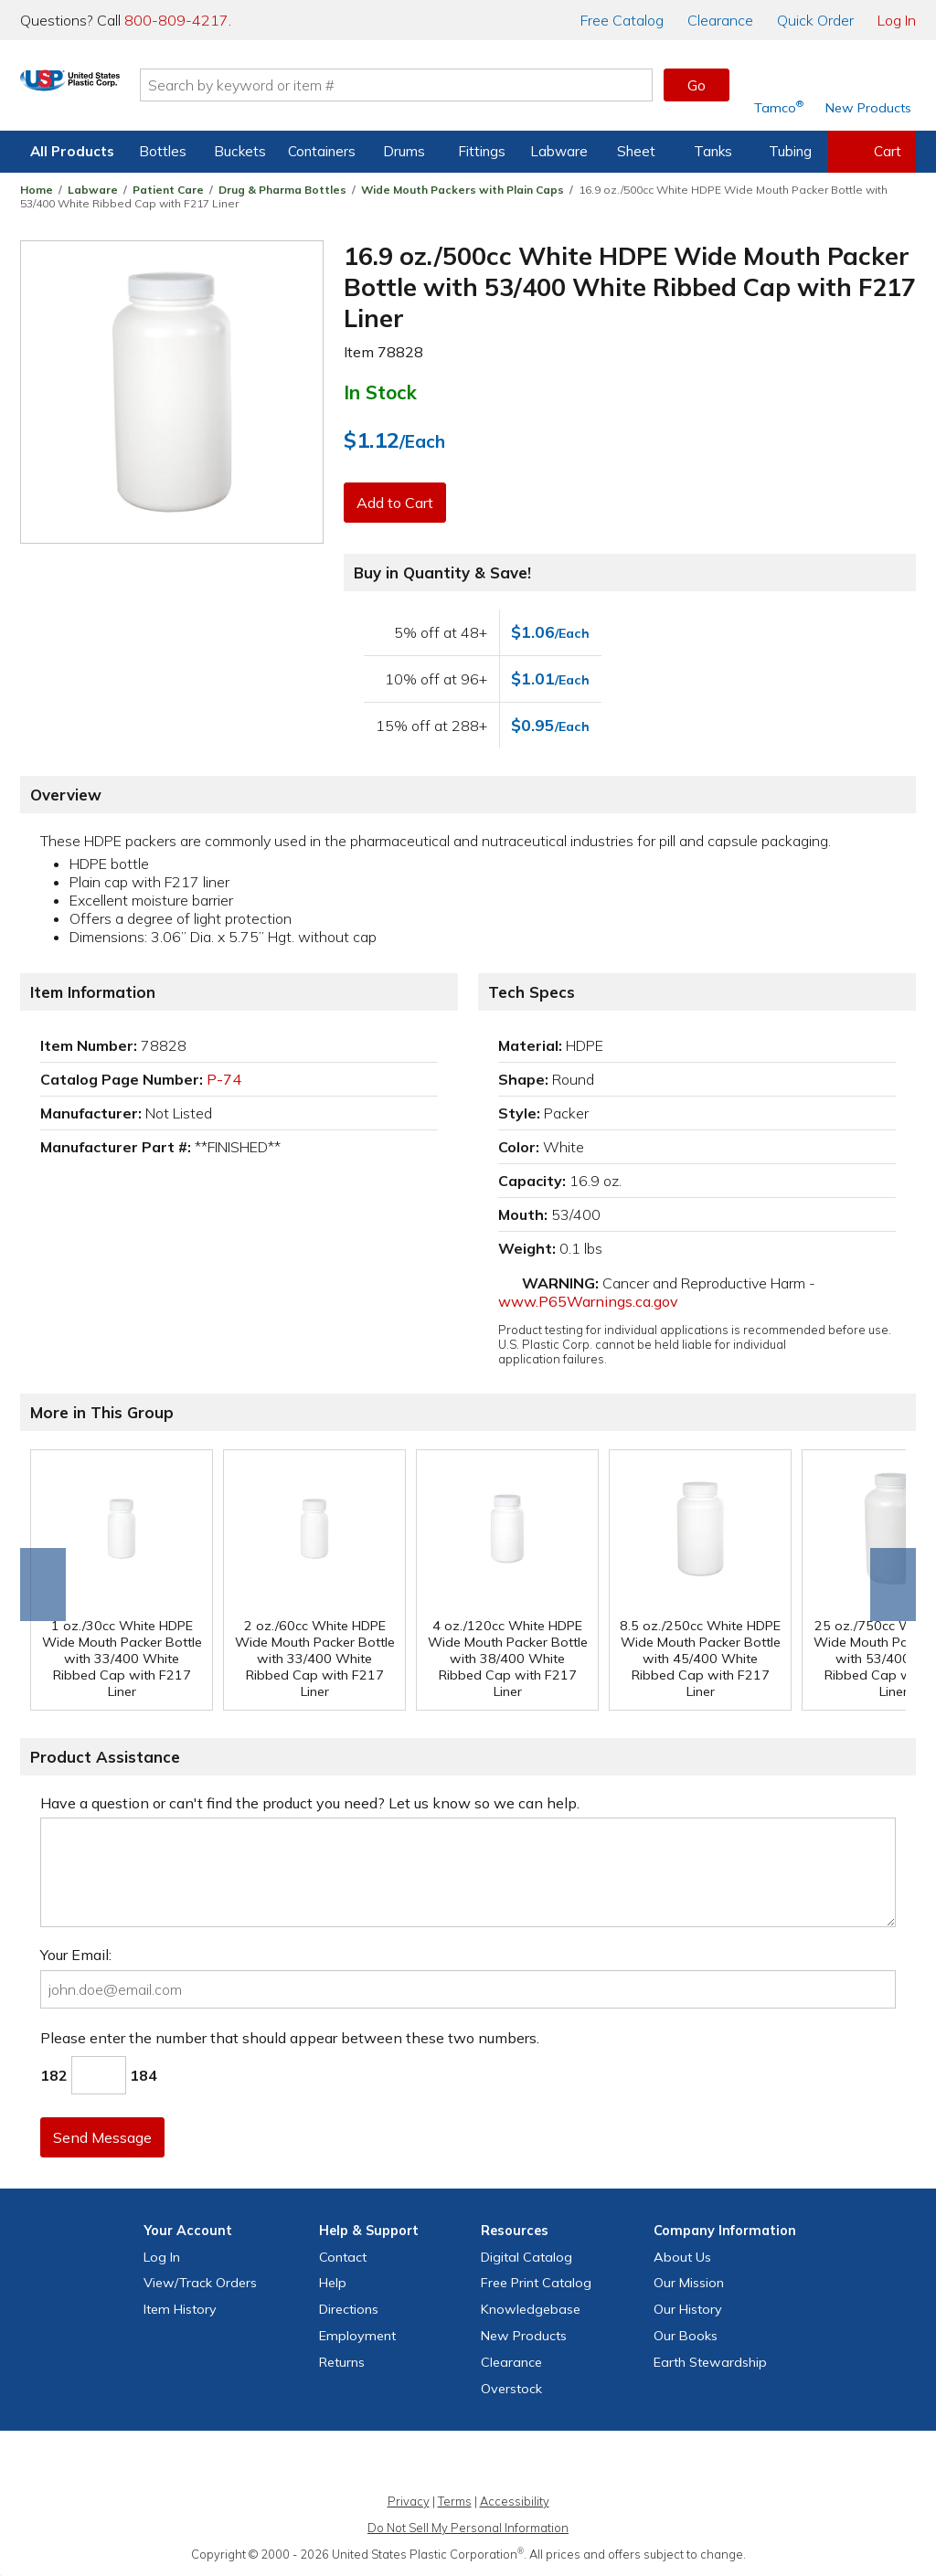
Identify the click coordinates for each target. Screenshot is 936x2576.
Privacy (409, 2501)
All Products (72, 151)
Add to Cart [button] (397, 502)
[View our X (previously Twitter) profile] (409, 2463)
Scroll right (893, 1584)
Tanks (713, 151)
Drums (404, 151)
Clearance (720, 20)
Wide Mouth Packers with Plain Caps (462, 189)
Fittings (481, 151)
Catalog (622, 20)
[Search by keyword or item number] (454, 85)
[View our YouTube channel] (488, 2463)
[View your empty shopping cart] (872, 152)
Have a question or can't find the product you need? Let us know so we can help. (310, 1803)
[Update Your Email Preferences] (566, 2463)
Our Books (686, 2335)
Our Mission (689, 2282)
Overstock (511, 2388)
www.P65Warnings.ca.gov (588, 1301)
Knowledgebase (530, 2309)
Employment (357, 2335)
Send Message (105, 2137)
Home (36, 189)
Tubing (790, 151)
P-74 (224, 1079)
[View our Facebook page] (370, 2463)
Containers (322, 151)
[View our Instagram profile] (449, 2463)
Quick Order (815, 20)
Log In (897, 20)
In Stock (380, 392)
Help (332, 2282)
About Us (682, 2257)
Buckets (240, 151)
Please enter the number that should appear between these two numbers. (289, 2038)
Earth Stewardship (710, 2362)
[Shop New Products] (862, 85)
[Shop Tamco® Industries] (779, 85)
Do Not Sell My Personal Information (468, 2527)
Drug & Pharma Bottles (282, 189)
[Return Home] (128, 88)
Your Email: (76, 1954)
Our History (688, 2309)
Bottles (162, 151)
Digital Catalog (526, 2257)
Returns (342, 2362)
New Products (524, 2335)
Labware (559, 151)
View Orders (200, 2282)
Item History (180, 2309)
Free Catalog (536, 2282)
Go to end (43, 1584)
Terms (455, 2501)
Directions (348, 2309)
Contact (343, 2257)
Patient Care (168, 189)
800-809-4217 (176, 20)
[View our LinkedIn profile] (527, 2463)
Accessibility (514, 2501)
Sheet (636, 151)
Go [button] (696, 85)
